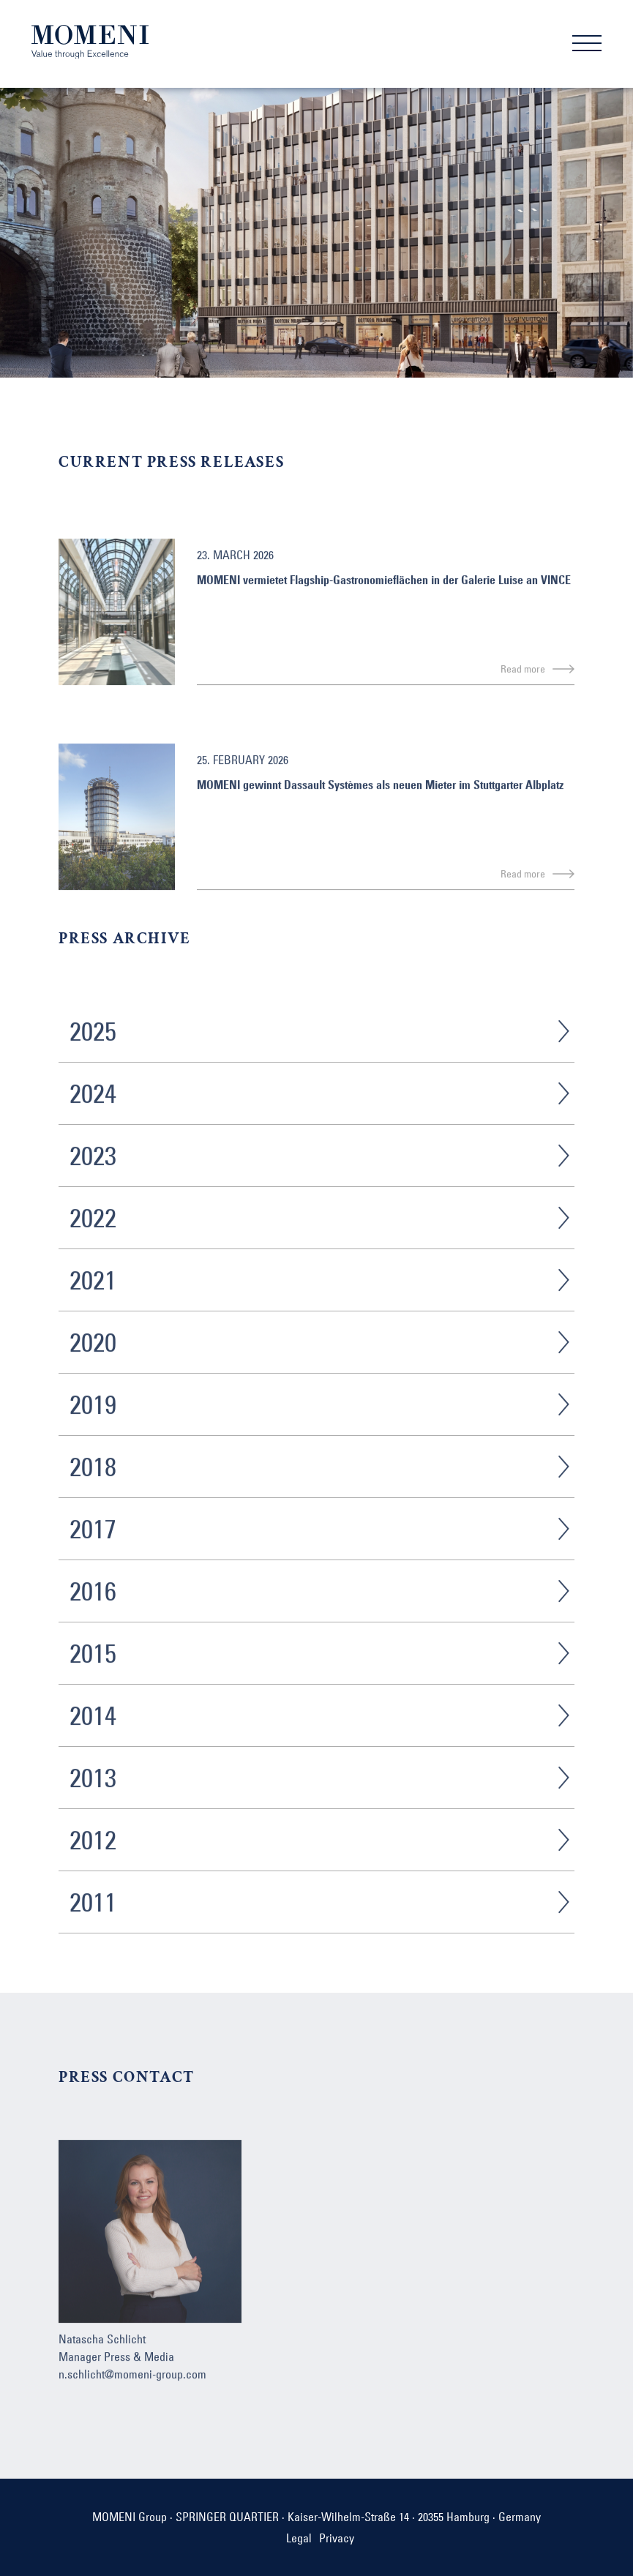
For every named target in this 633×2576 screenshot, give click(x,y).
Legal (299, 2538)
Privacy (336, 2538)
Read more (523, 689)
